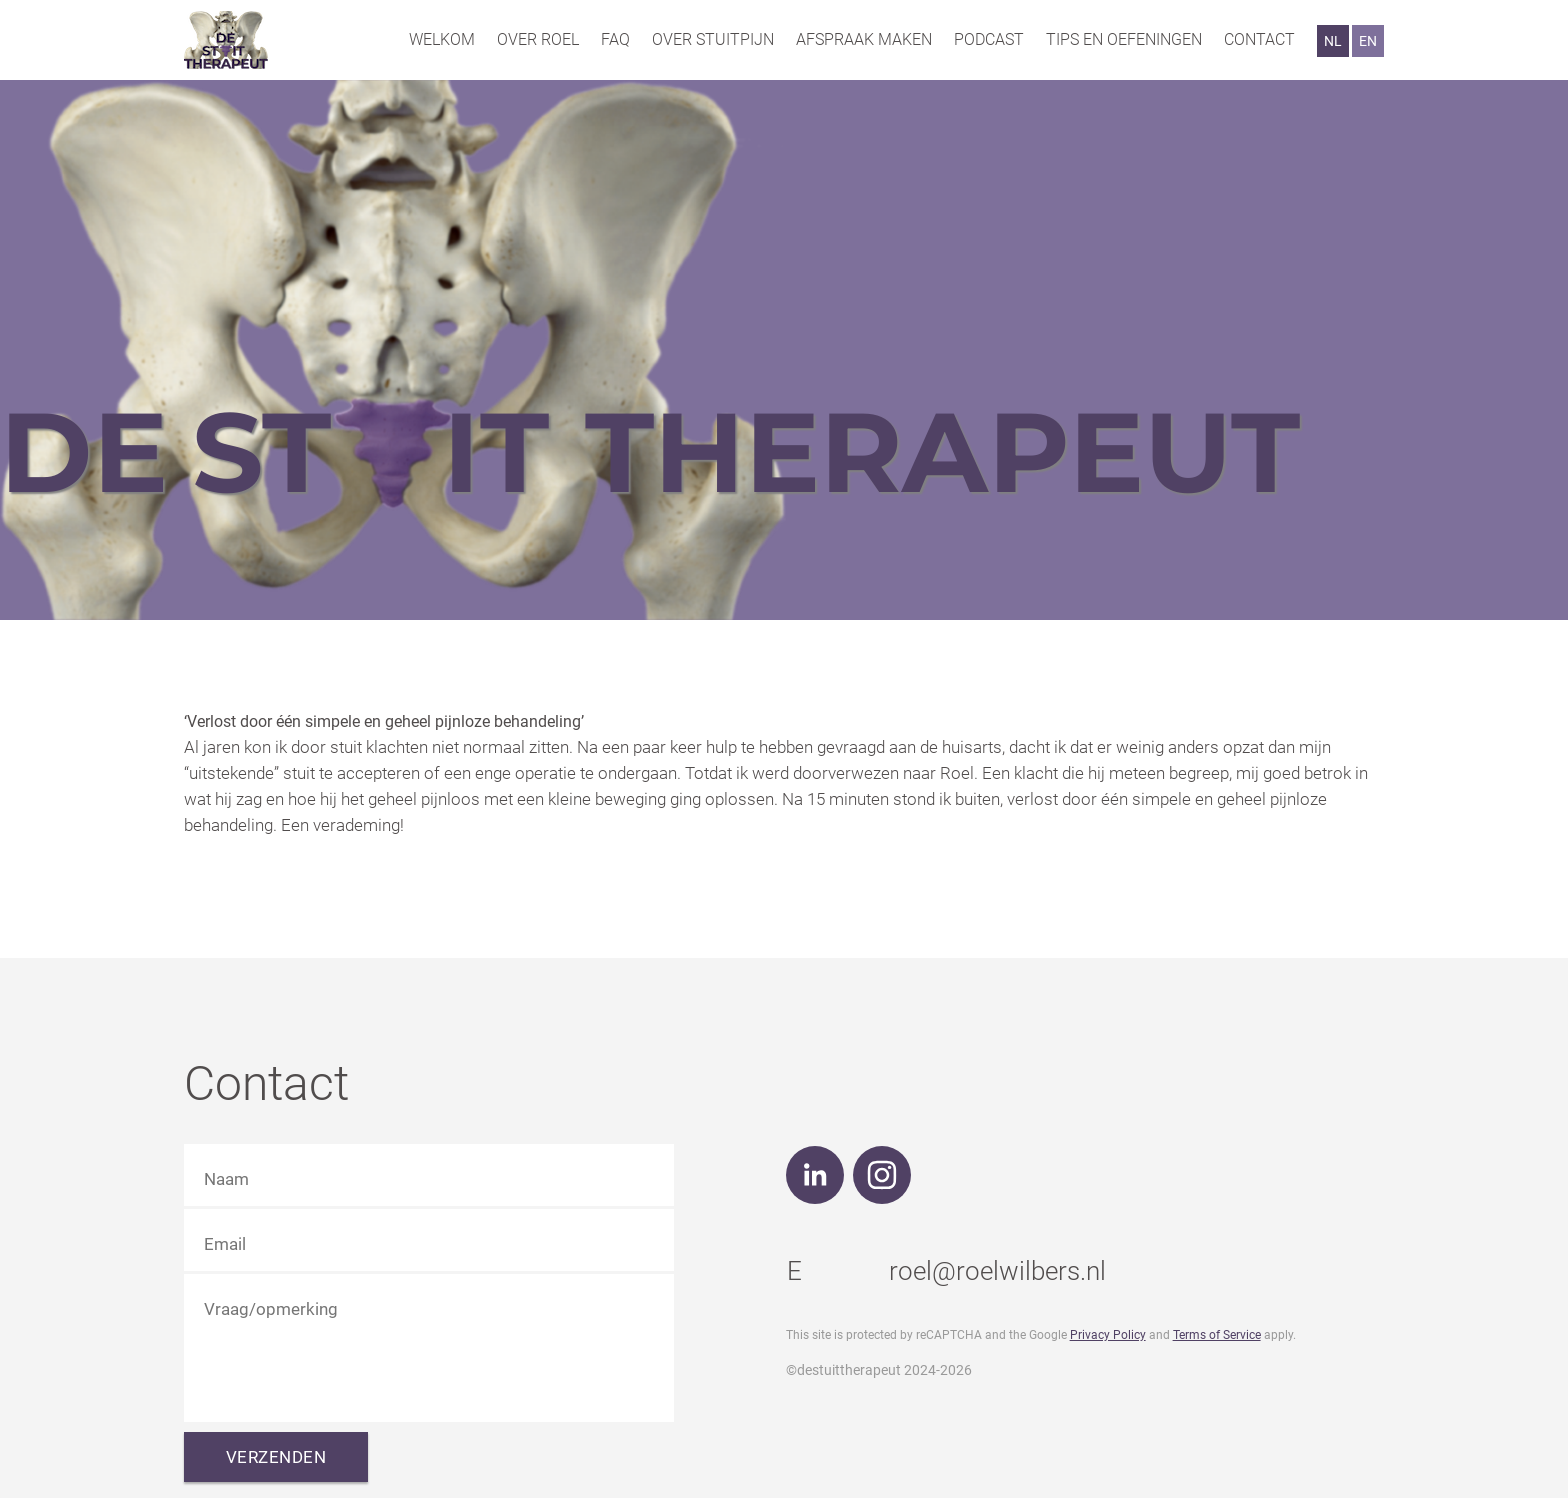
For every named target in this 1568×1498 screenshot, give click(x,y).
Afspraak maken (864, 39)
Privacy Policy (1108, 1335)
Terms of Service (1217, 1335)
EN (1368, 41)
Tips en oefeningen (1124, 39)
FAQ (615, 39)
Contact (1259, 39)
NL (1333, 41)
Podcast (989, 39)
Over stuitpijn (713, 39)
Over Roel (538, 39)
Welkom (442, 39)
